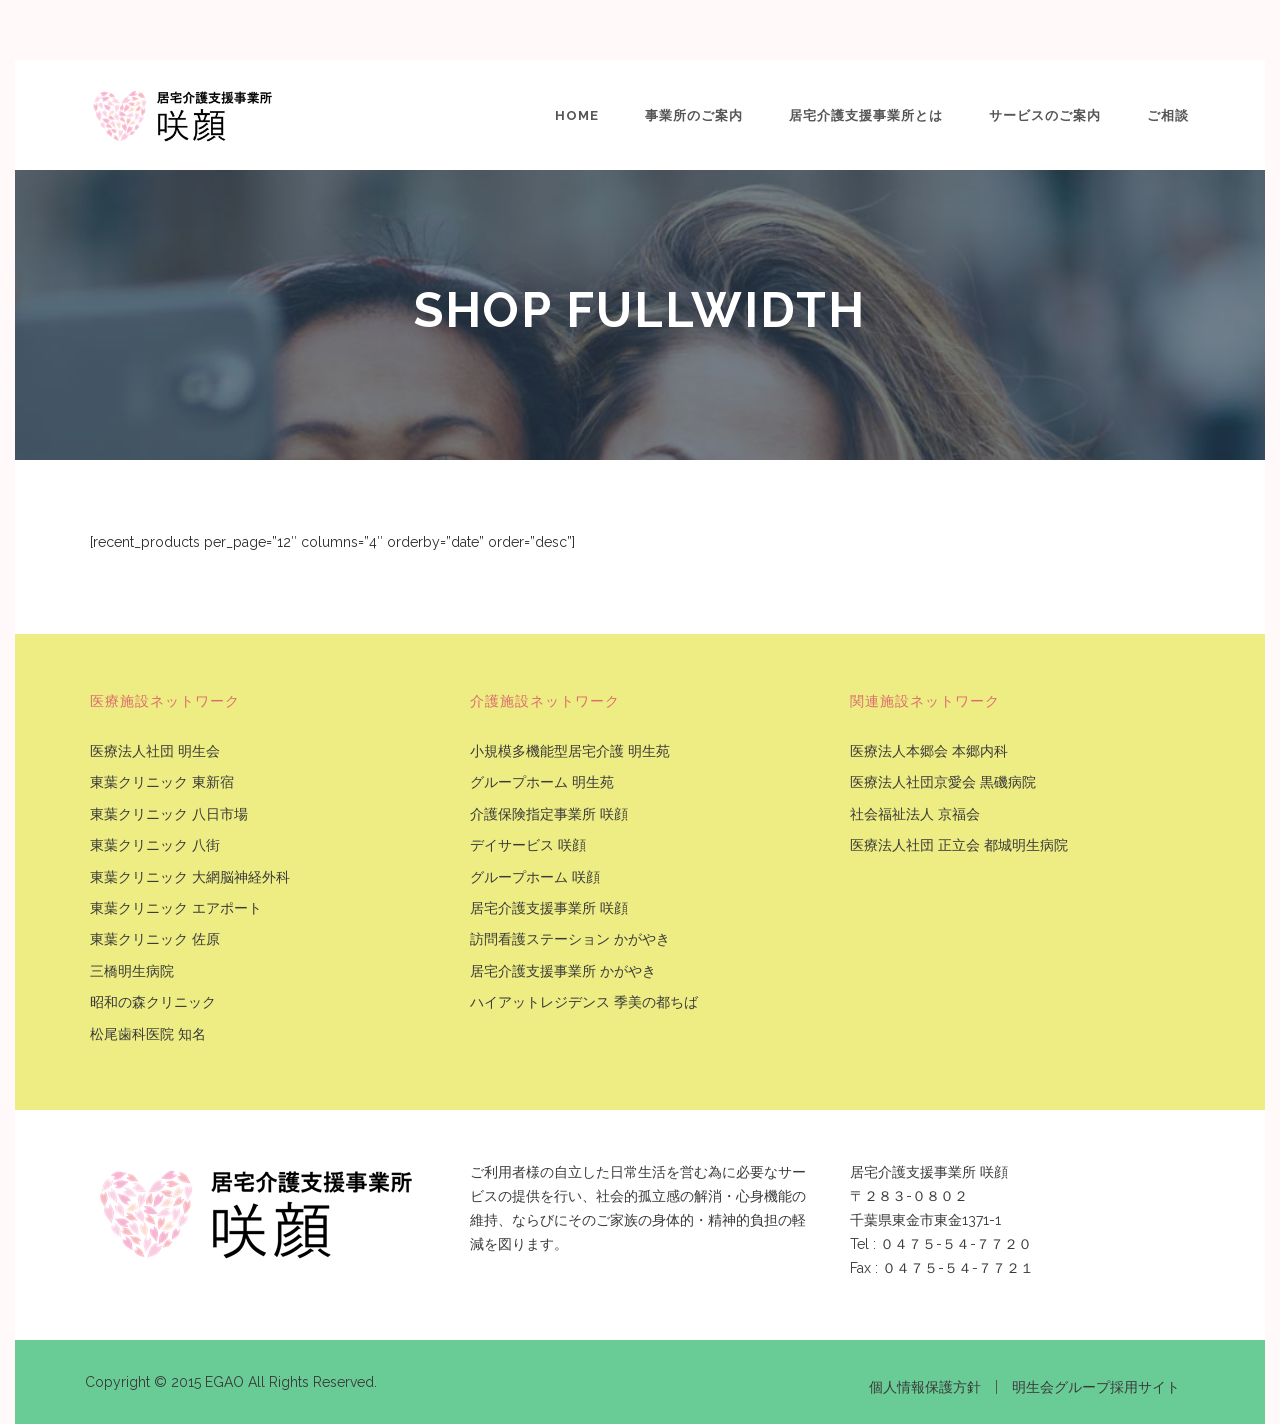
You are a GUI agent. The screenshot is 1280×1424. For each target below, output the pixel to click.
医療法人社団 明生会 (155, 751)
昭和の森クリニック (153, 1002)
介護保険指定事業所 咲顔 (549, 814)
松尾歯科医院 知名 (148, 1034)
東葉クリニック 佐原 (155, 939)
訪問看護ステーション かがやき (570, 939)
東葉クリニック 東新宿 (162, 782)
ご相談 (1168, 115)
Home (577, 115)
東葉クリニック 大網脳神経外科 (190, 877)
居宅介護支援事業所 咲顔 (549, 908)
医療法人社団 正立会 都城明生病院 (959, 845)
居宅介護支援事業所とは (866, 115)
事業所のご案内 (694, 115)
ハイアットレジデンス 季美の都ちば (584, 1002)
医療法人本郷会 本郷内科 (929, 751)
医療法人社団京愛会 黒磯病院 (943, 782)
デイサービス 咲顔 (528, 845)
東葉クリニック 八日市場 (169, 814)
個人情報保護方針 (925, 1387)
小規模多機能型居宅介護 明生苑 (570, 751)
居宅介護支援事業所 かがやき (563, 971)
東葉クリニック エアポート (176, 908)
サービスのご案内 (1045, 115)
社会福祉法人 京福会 (915, 814)
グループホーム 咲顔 (535, 877)
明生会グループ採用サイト (1096, 1387)
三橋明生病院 (132, 971)
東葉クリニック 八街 (155, 845)
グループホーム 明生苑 (542, 782)
